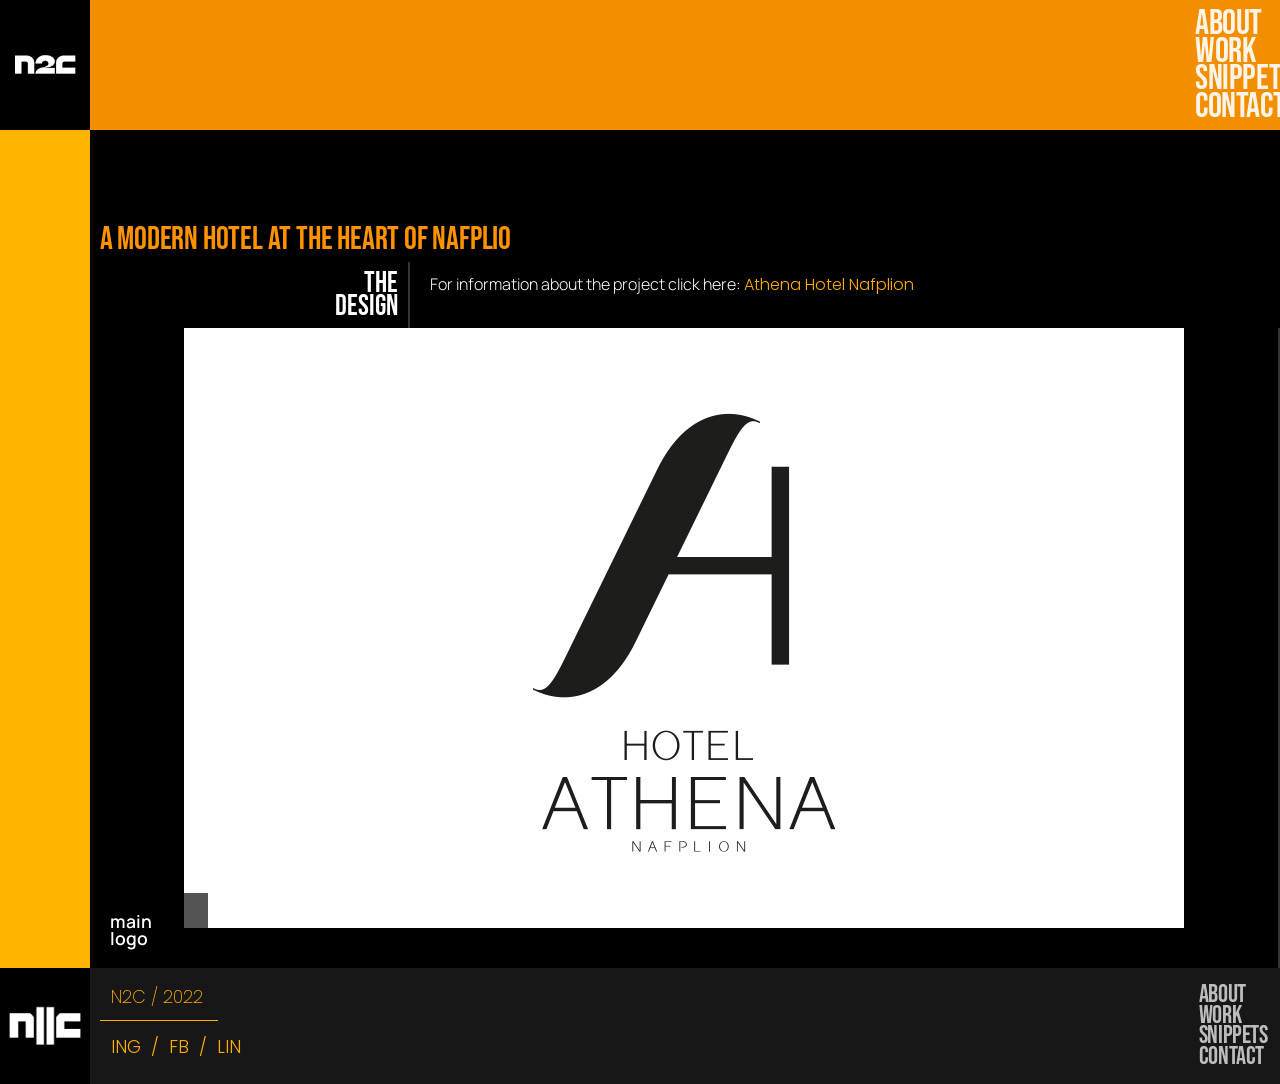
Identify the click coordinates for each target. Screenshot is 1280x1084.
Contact (1230, 107)
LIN (229, 1047)
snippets (1230, 79)
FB (179, 1047)
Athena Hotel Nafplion (829, 284)
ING (126, 1047)
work (1230, 52)
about (1228, 24)
